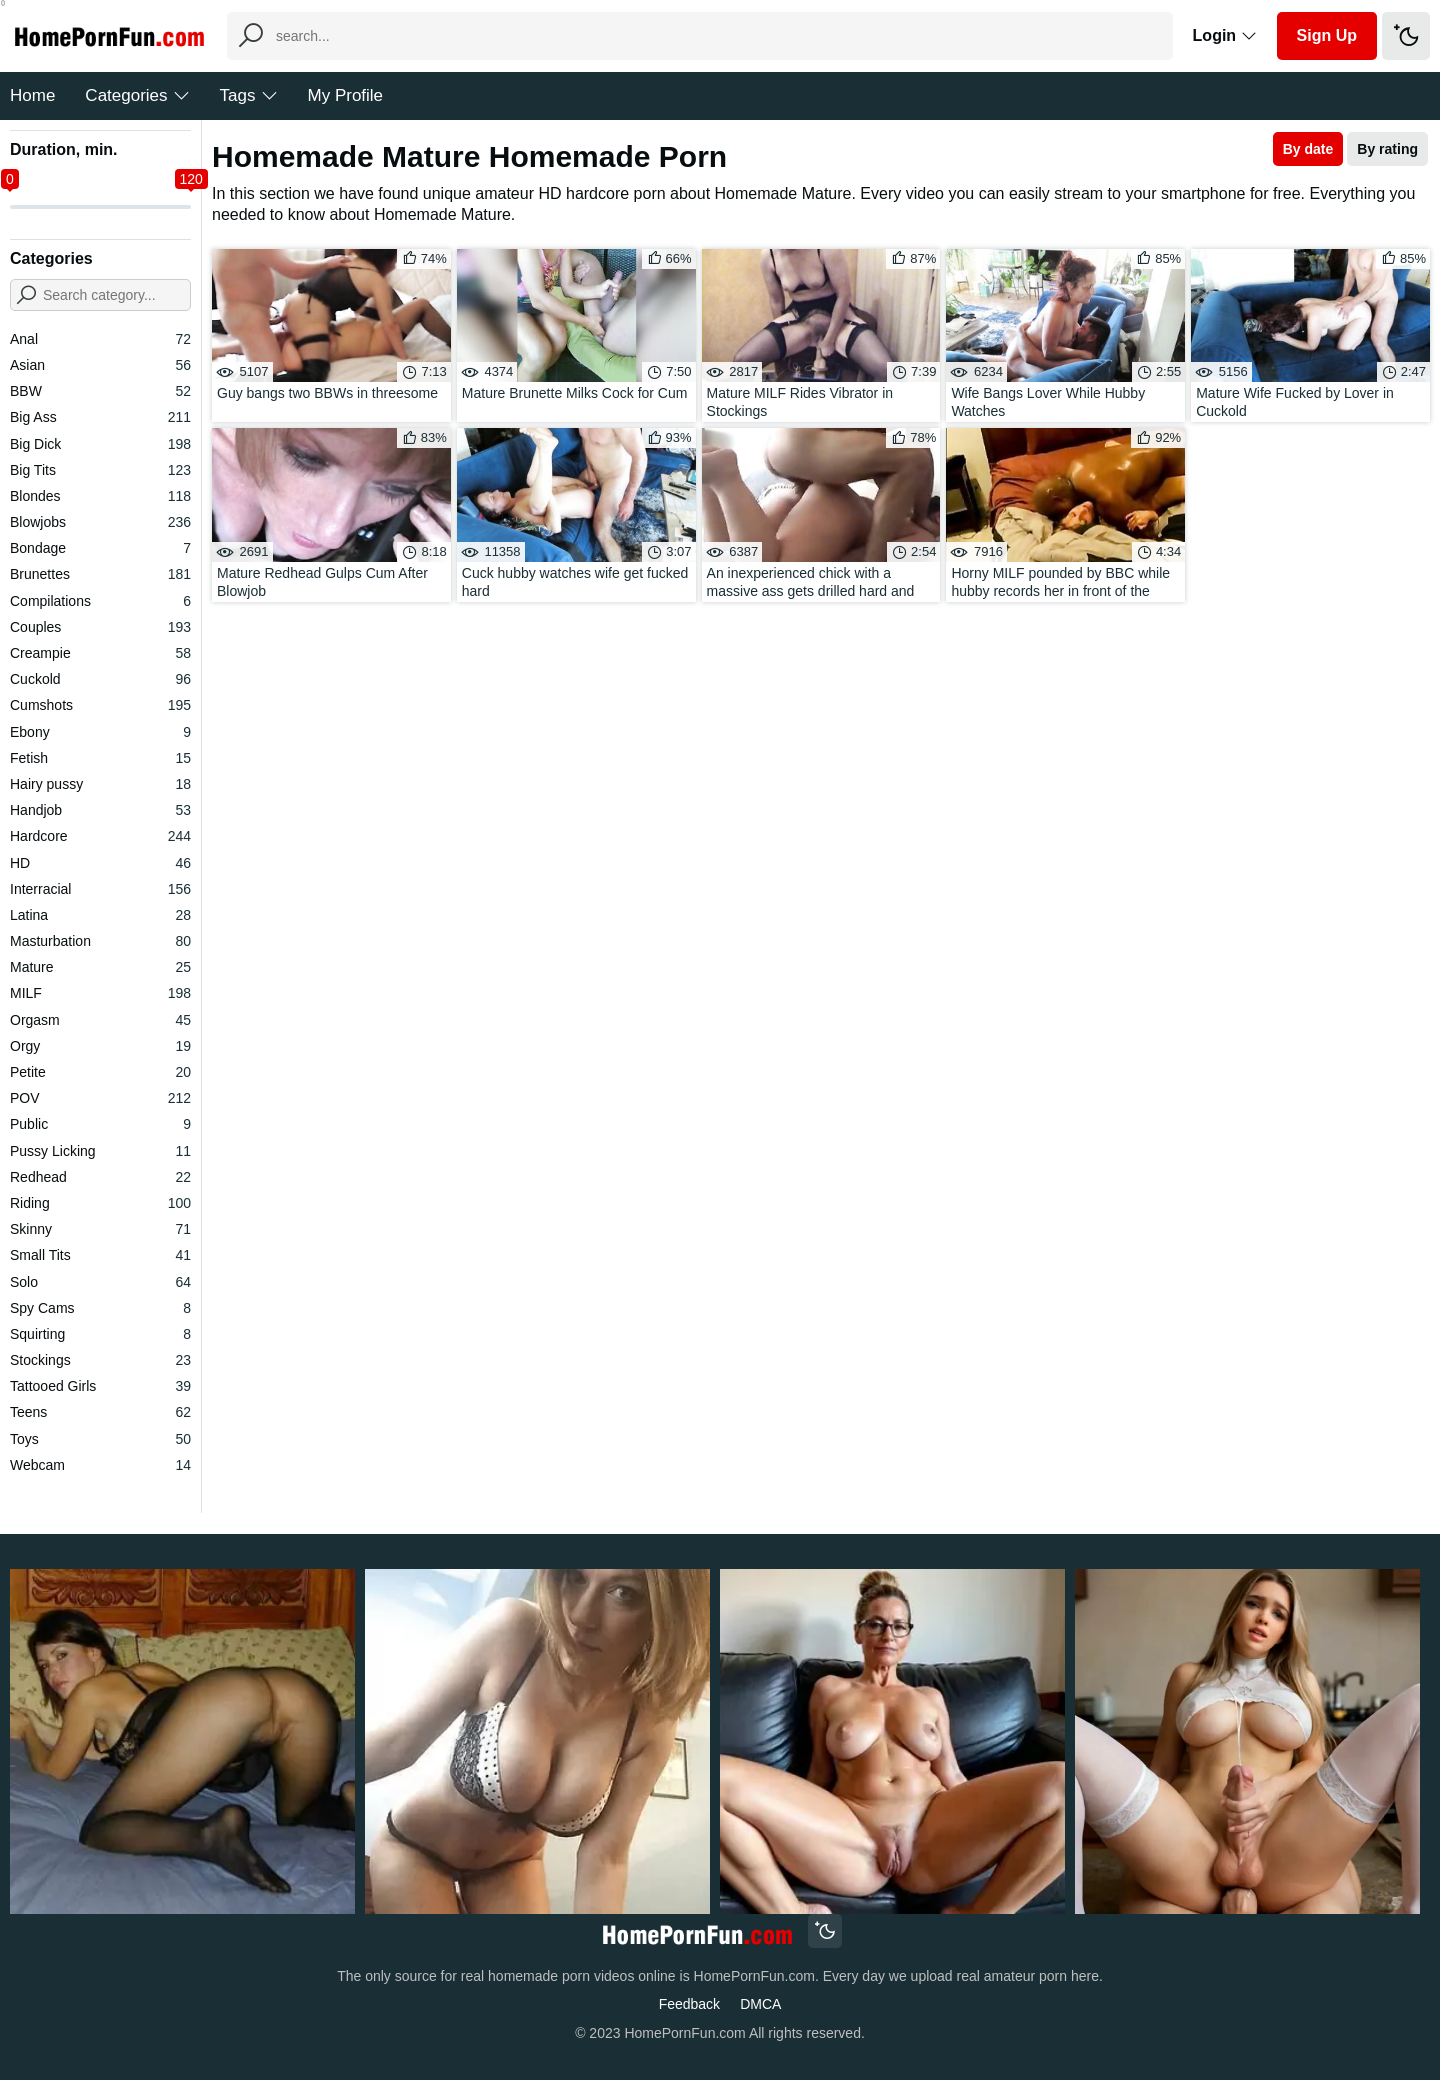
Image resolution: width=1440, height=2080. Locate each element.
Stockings (100, 1360)
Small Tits (100, 1255)
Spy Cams (100, 1308)
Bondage (100, 548)
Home (32, 95)
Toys (100, 1439)
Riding (100, 1203)
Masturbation (100, 941)
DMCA (760, 2004)
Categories (137, 95)
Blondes (100, 496)
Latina (100, 915)
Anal (100, 339)
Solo (100, 1282)
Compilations (100, 601)
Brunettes (100, 574)
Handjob (100, 810)
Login (1225, 35)
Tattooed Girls (100, 1386)
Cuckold (100, 679)
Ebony (100, 732)
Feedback (689, 2004)
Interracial (100, 889)
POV (100, 1098)
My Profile (346, 95)
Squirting (100, 1334)
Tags (249, 95)
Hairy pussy (100, 784)
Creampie (100, 653)
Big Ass (100, 417)
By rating (1387, 149)
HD (100, 863)
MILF (100, 993)
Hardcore (100, 836)
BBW (100, 391)
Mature (100, 967)
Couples (100, 627)
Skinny (100, 1229)
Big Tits (100, 470)
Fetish (100, 758)
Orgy (100, 1046)
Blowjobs (100, 522)
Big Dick (100, 444)
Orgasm (100, 1020)
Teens (100, 1412)
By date (1308, 149)
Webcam (100, 1465)
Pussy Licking (100, 1151)
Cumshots (100, 705)
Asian (100, 365)
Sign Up (1327, 35)
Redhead (100, 1177)
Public (100, 1124)
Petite (100, 1072)
